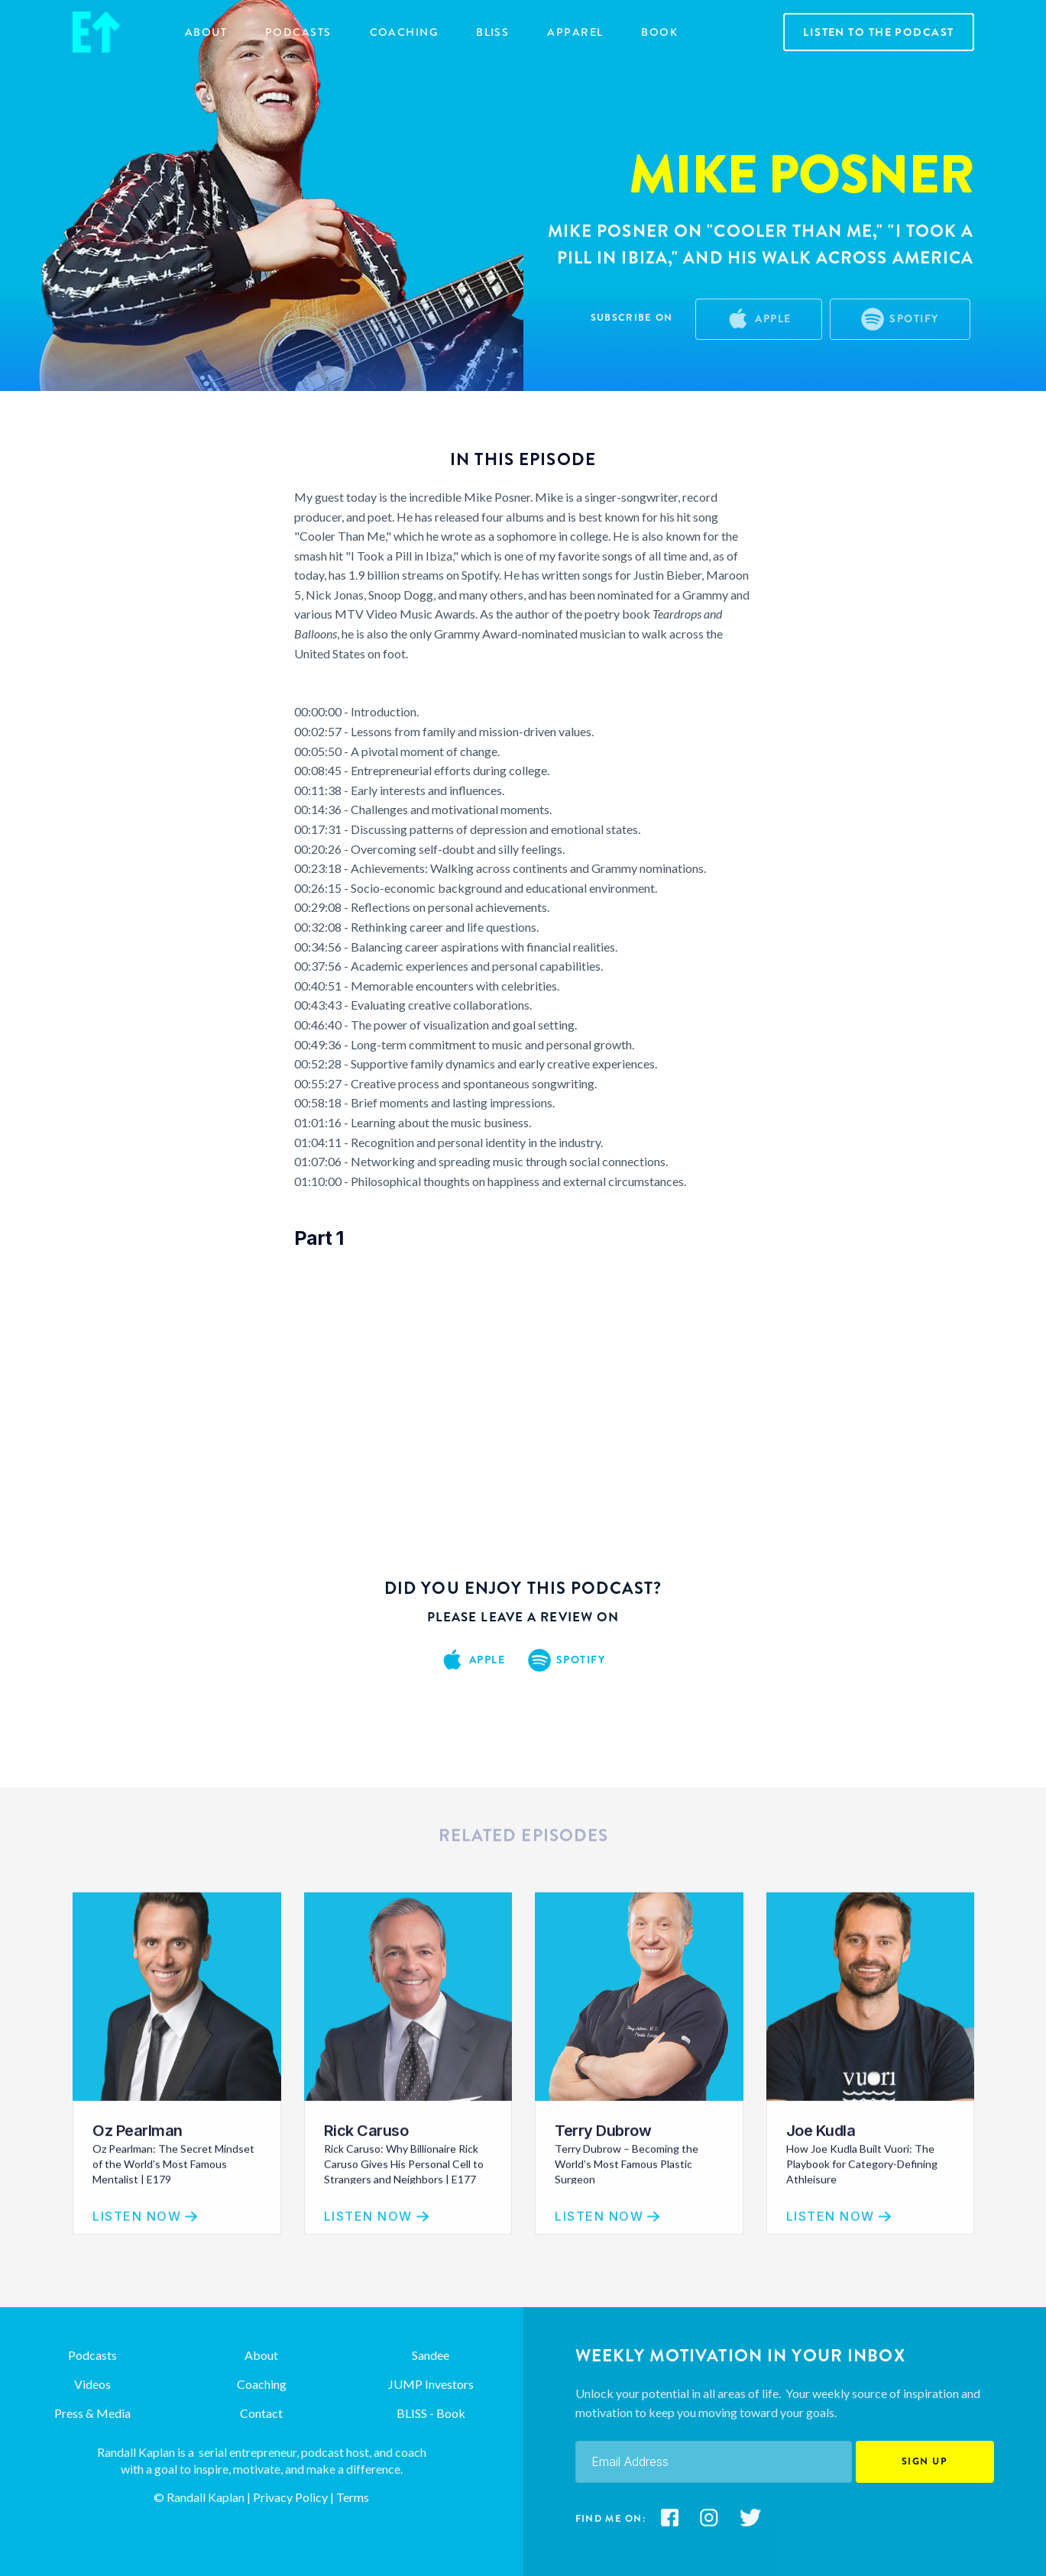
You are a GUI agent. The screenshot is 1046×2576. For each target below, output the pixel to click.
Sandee (430, 2355)
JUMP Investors (431, 2384)
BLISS (492, 32)
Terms (352, 2497)
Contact (261, 2413)
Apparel (575, 32)
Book (659, 32)
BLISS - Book (431, 2413)
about (206, 32)
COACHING (404, 32)
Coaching (262, 2384)
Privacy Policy (289, 2497)
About (261, 2355)
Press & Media (92, 2413)
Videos (92, 2384)
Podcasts (298, 32)
